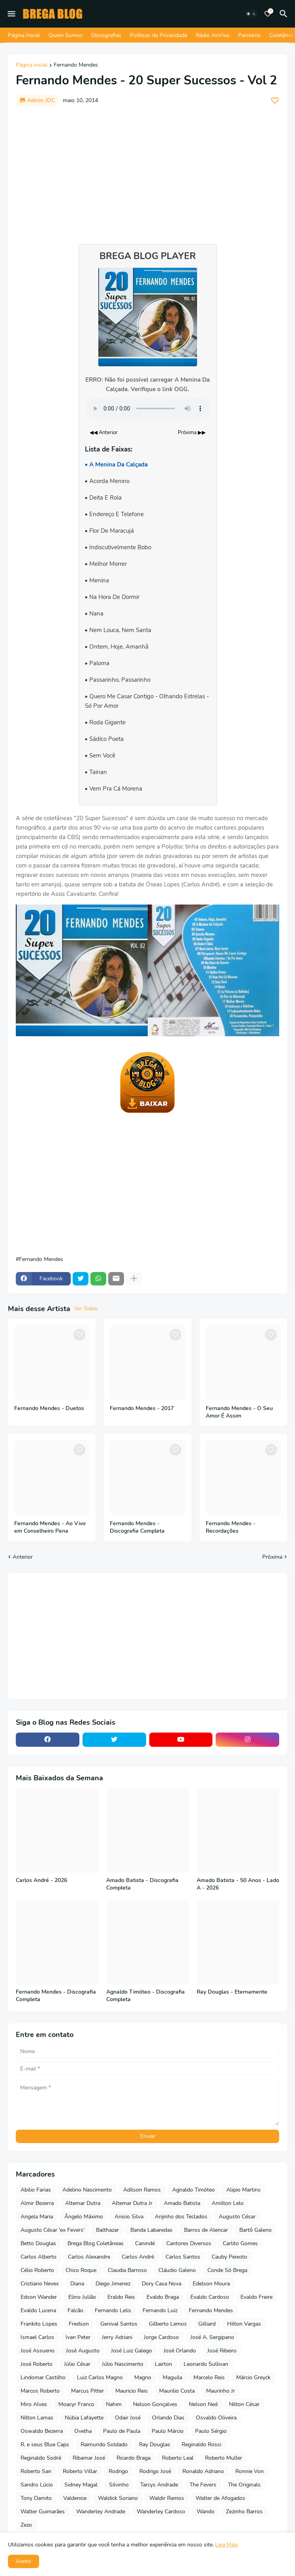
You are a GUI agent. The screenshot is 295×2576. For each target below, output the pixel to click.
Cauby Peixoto (229, 2257)
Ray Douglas (154, 2444)
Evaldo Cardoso (209, 2297)
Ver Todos (85, 1308)
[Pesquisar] (284, 14)
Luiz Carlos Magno (100, 2377)
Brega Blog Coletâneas (96, 2243)
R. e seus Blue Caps (45, 2444)
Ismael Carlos (37, 2337)
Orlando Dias (168, 2417)
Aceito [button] (23, 2561)
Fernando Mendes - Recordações (231, 1527)
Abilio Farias (36, 2190)
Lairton (163, 2364)
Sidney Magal (81, 2484)
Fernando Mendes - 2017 (142, 1408)
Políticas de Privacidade (158, 35)
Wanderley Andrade (100, 2511)
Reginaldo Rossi (201, 2444)
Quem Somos (66, 35)
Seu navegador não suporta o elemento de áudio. (147, 408)
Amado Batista (182, 2203)
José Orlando (179, 2350)
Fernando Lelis (113, 2310)
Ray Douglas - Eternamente (232, 1992)
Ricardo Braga (133, 2458)
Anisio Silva (129, 2216)
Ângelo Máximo (83, 2216)
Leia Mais (226, 2544)
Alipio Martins (243, 2190)
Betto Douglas (38, 2243)
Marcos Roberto (40, 2391)
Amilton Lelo (228, 2203)
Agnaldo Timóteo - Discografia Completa (145, 1995)
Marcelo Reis (209, 2377)
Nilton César (244, 2404)
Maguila (172, 2377)
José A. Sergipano (212, 2337)
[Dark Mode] (251, 14)
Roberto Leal (178, 2458)
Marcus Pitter (87, 2391)
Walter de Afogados (220, 2498)
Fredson (79, 2324)
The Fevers (203, 2484)
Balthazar (107, 2230)
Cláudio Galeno (177, 2270)
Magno (142, 2377)
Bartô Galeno (255, 2230)
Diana (77, 2283)
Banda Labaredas (151, 2230)
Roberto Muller (223, 2458)
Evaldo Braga (163, 2297)
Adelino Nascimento (87, 2190)
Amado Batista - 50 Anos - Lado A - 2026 (238, 1884)
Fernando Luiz (160, 2310)
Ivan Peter (78, 2337)
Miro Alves (34, 2404)
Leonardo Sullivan (206, 2364)
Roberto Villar (80, 2471)
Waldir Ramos (166, 2498)
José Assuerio (37, 2350)
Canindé (145, 2243)
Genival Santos (118, 2324)
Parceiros (249, 35)
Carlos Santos (182, 2257)
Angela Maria (37, 2216)
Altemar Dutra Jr (132, 2203)
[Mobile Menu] (11, 14)
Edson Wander (39, 2297)
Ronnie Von (249, 2471)
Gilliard (207, 2324)
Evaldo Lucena (38, 2310)
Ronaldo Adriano (203, 2471)
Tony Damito (36, 2498)
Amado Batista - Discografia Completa (142, 1884)
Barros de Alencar (206, 2230)
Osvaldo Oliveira (216, 2417)
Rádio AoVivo (212, 35)
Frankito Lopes (39, 2324)
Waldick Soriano (118, 2498)
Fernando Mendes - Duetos (49, 1408)
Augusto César (237, 2216)
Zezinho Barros (244, 2511)
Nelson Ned (203, 2404)
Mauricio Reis (131, 2391)
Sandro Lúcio (37, 2484)
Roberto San (36, 2471)
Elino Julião (82, 2297)
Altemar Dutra (82, 2203)
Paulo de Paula (121, 2431)
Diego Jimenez (113, 2283)
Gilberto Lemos (168, 2324)
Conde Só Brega (227, 2270)
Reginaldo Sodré (41, 2458)
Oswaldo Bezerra (42, 2431)
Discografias (106, 35)
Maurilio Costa (177, 2391)
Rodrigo (118, 2471)
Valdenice (74, 2498)
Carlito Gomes (240, 2243)
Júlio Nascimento (122, 2364)
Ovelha (83, 2431)
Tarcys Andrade (159, 2484)
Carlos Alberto (38, 2257)
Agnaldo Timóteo (193, 2190)
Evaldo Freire (256, 2297)
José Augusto (83, 2350)
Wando (205, 2511)
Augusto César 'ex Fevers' (53, 2230)
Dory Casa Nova (161, 2283)
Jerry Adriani (117, 2337)
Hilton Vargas (244, 2324)
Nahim (114, 2404)
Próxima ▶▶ (192, 432)
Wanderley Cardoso (161, 2511)
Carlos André (138, 2257)
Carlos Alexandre (89, 2257)
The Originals (244, 2484)
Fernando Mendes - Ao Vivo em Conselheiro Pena (50, 1527)
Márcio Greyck (253, 2377)
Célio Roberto (37, 2270)
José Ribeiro (222, 2350)
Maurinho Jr (220, 2391)
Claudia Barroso (127, 2270)
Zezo (26, 2525)
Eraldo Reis (121, 2297)
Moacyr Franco (76, 2404)
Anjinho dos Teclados (181, 2216)
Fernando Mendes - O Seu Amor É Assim (239, 1412)
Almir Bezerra (37, 2203)
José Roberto (37, 2364)
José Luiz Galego (131, 2350)
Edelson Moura (211, 2283)
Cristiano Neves (40, 2283)
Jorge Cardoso (161, 2337)
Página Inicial (24, 35)
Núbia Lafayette (84, 2417)
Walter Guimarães (43, 2511)
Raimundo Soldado (104, 2444)
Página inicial (31, 65)
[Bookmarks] (267, 14)
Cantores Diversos (188, 2243)
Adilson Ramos (142, 2190)
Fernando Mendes (76, 65)
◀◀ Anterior (104, 432)
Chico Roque (81, 2270)
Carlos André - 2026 (41, 1880)
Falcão (75, 2310)
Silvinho (119, 2484)
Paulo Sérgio (211, 2431)
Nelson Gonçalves (155, 2404)
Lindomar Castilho (43, 2377)
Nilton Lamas (37, 2417)
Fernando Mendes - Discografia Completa (137, 1527)
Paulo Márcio (168, 2431)
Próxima (272, 1557)
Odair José (128, 2417)
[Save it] (275, 100)
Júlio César (77, 2364)
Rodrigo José (155, 2471)
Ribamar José (89, 2458)
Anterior (23, 1557)
